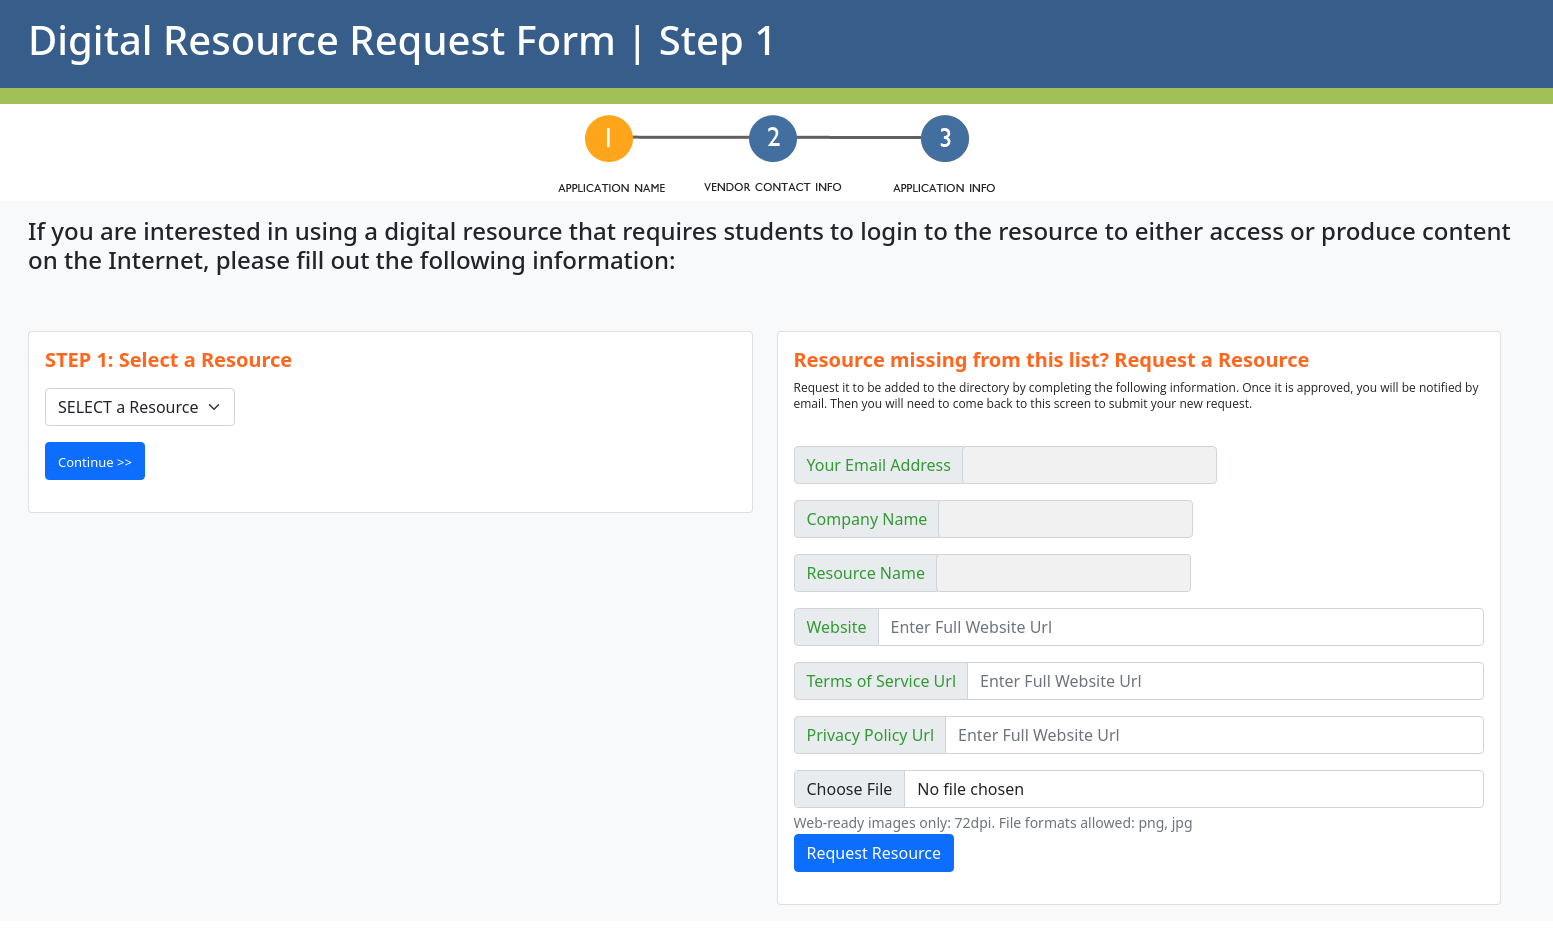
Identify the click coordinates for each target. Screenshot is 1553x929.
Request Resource (874, 853)
